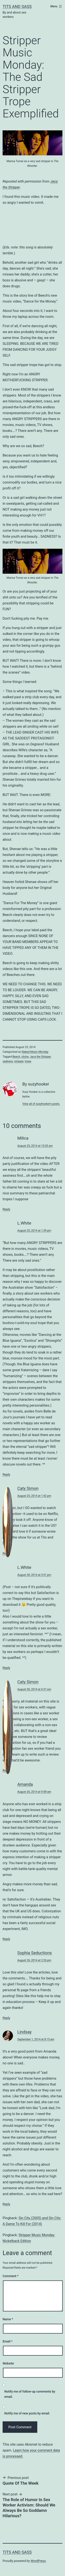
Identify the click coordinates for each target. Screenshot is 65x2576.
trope (28, 1061)
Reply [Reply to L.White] (6, 1474)
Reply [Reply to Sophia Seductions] (6, 2018)
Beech (16, 1056)
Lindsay (24, 2032)
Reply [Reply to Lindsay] (6, 2204)
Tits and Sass (17, 6)
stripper (19, 1061)
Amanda (25, 1784)
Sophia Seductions (34, 1952)
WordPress (38, 2561)
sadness (8, 1061)
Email (7, 2341)
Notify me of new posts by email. (27, 2413)
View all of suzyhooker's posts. (41, 1103)
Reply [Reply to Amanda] (6, 1939)
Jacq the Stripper (40, 1056)
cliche (25, 1056)
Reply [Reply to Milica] (6, 1209)
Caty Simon (27, 1488)
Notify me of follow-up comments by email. (29, 2394)
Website (8, 2363)
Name (8, 2319)
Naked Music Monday (35, 1051)
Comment (10, 2276)
